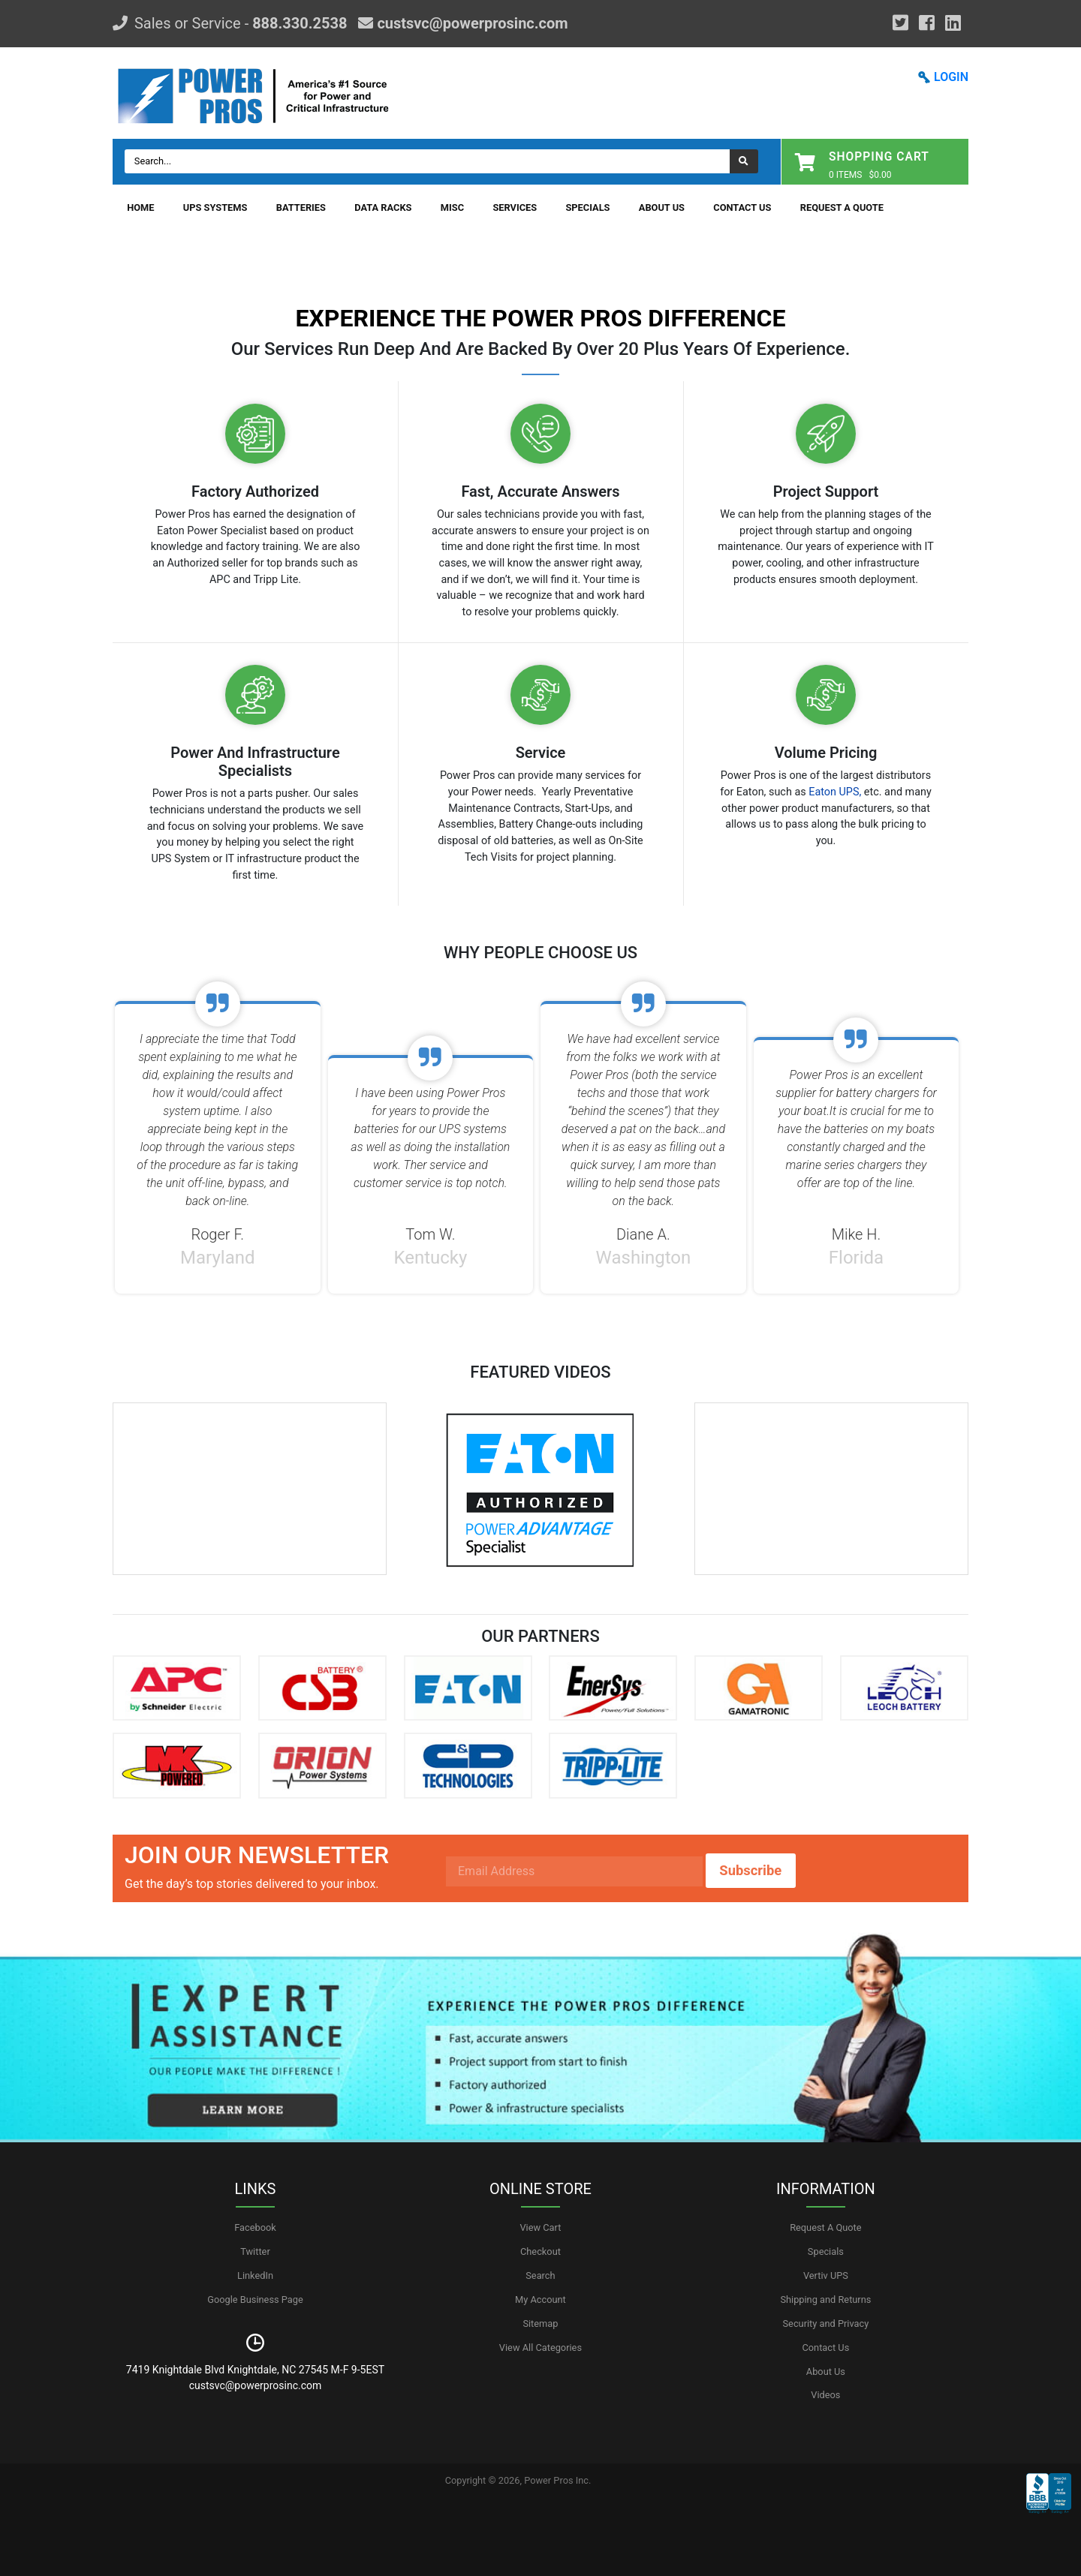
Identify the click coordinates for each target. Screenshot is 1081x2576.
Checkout (540, 2251)
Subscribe (750, 1870)
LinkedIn (255, 2275)
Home (140, 207)
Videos (825, 2394)
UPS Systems (215, 207)
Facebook (255, 2227)
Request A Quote (842, 207)
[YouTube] (953, 23)
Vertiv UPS (825, 2275)
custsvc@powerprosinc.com (470, 23)
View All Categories (540, 2347)
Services (514, 207)
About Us (662, 207)
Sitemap (540, 2323)
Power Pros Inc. (557, 2480)
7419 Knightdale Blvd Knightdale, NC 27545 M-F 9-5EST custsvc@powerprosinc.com (255, 2377)
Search (540, 2275)
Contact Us (742, 207)
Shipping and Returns (825, 2299)
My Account (540, 2299)
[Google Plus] (900, 23)
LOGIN (951, 77)
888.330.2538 (299, 23)
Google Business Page (255, 2299)
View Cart (540, 2227)
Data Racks (382, 207)
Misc (452, 207)
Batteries (301, 207)
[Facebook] (927, 23)
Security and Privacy (826, 2323)
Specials (587, 207)
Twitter (255, 2251)
